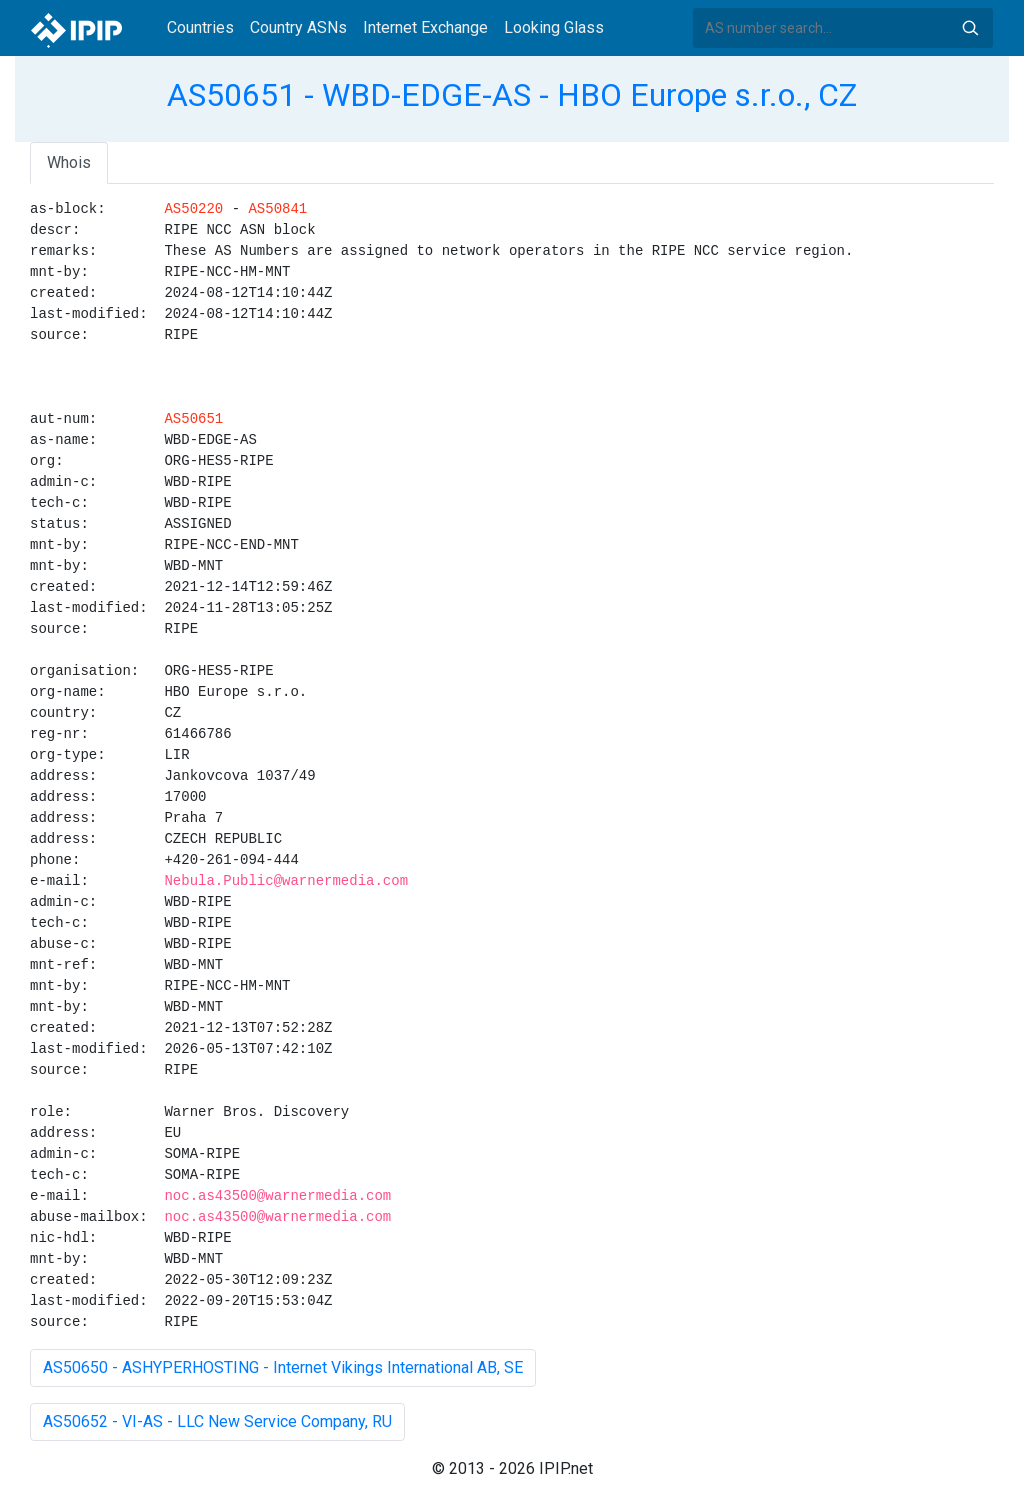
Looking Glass (554, 27)
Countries (200, 27)
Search (970, 28)
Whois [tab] (69, 162)
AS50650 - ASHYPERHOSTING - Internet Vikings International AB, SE (283, 1367)
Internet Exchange (425, 27)
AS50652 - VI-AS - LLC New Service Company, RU (217, 1421)
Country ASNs (298, 27)
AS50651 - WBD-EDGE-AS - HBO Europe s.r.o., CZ (512, 95)
